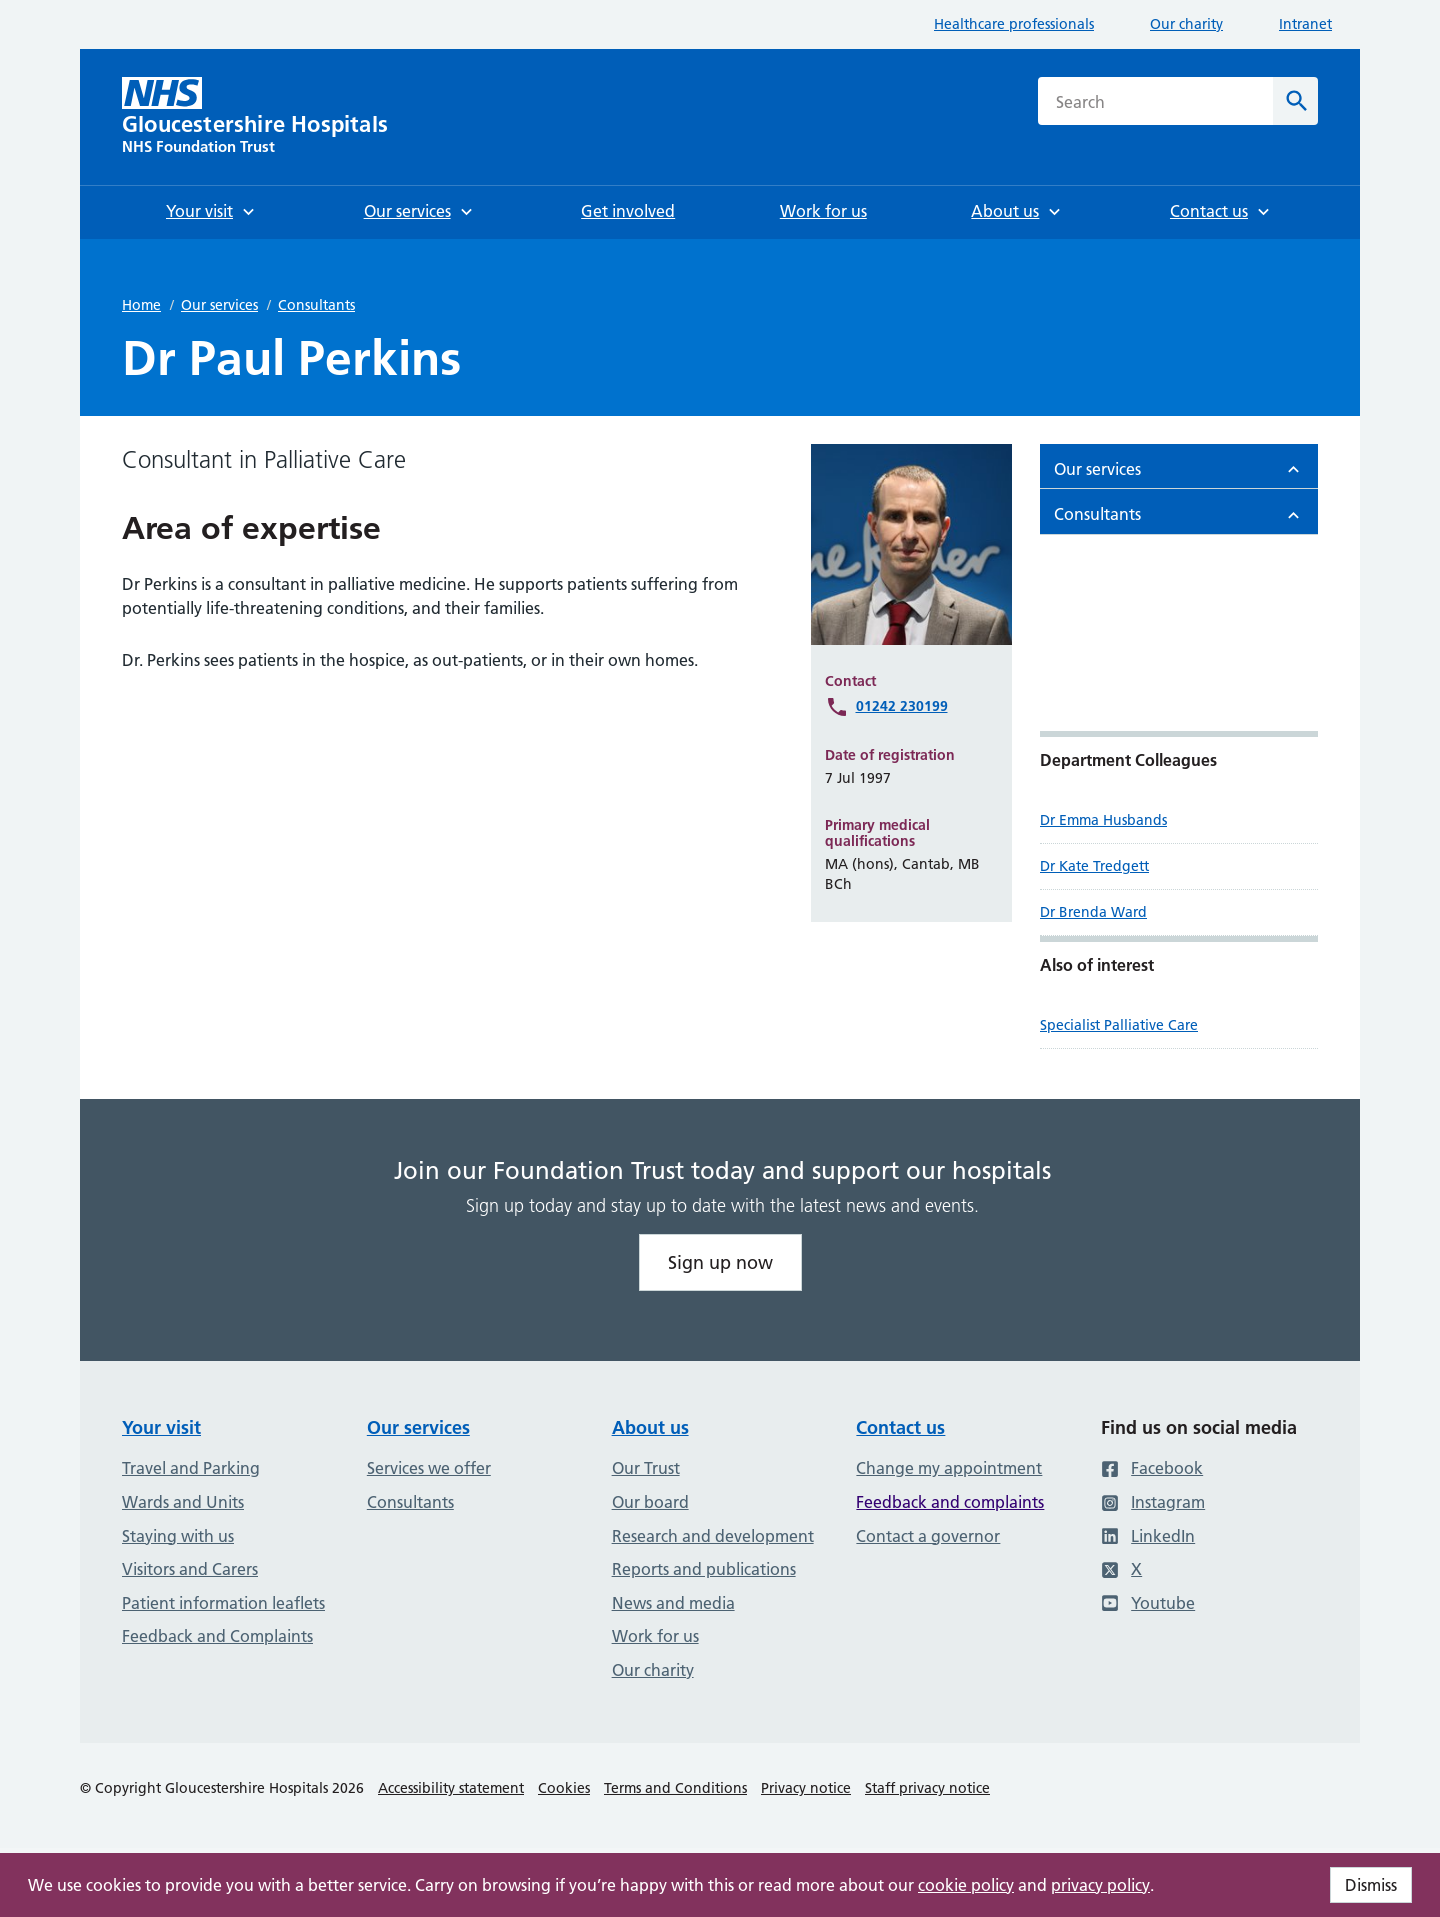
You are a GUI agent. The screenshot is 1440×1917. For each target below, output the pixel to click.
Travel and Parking (191, 1468)
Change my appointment (949, 1468)
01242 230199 (902, 706)
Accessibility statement (451, 1788)
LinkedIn (1148, 1536)
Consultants (316, 305)
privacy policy (1100, 1885)
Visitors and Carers (190, 1569)
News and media (673, 1603)
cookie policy (966, 1885)
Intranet (1305, 24)
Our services (219, 305)
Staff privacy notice (927, 1788)
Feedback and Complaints (217, 1636)
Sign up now (720, 1262)
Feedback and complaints (950, 1502)
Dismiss (1371, 1885)
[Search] (1295, 101)
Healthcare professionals (1014, 24)
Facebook (1152, 1468)
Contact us (900, 1427)
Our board (650, 1502)
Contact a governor (928, 1536)
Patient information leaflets (223, 1603)
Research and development (713, 1536)
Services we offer (429, 1468)
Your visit (161, 1427)
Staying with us (178, 1536)
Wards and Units (183, 1502)
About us (650, 1427)
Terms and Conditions (675, 1788)
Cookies (564, 1788)
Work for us (655, 1636)
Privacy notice (806, 1788)
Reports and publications (704, 1569)
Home (141, 305)
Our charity (1186, 24)
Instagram (1153, 1502)
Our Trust (646, 1468)
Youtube (1148, 1603)
